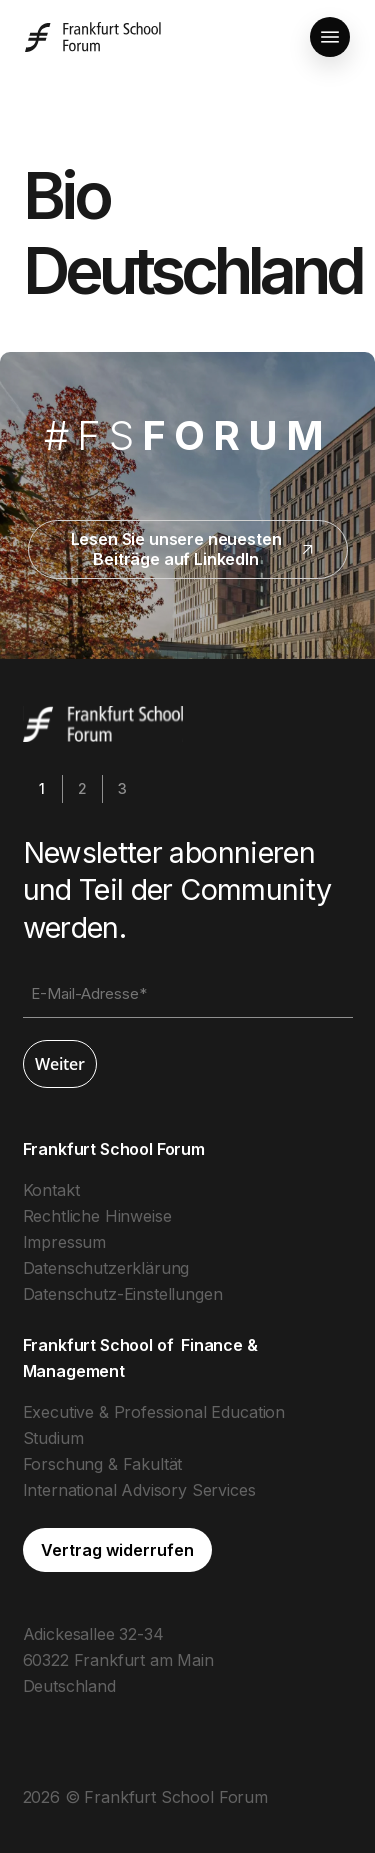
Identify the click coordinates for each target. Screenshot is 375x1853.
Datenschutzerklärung (106, 1268)
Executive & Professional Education (154, 1412)
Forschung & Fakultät (103, 1464)
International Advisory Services (139, 1490)
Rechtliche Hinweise (97, 1216)
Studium (53, 1438)
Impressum (65, 1242)
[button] (330, 37)
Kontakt (51, 1190)
